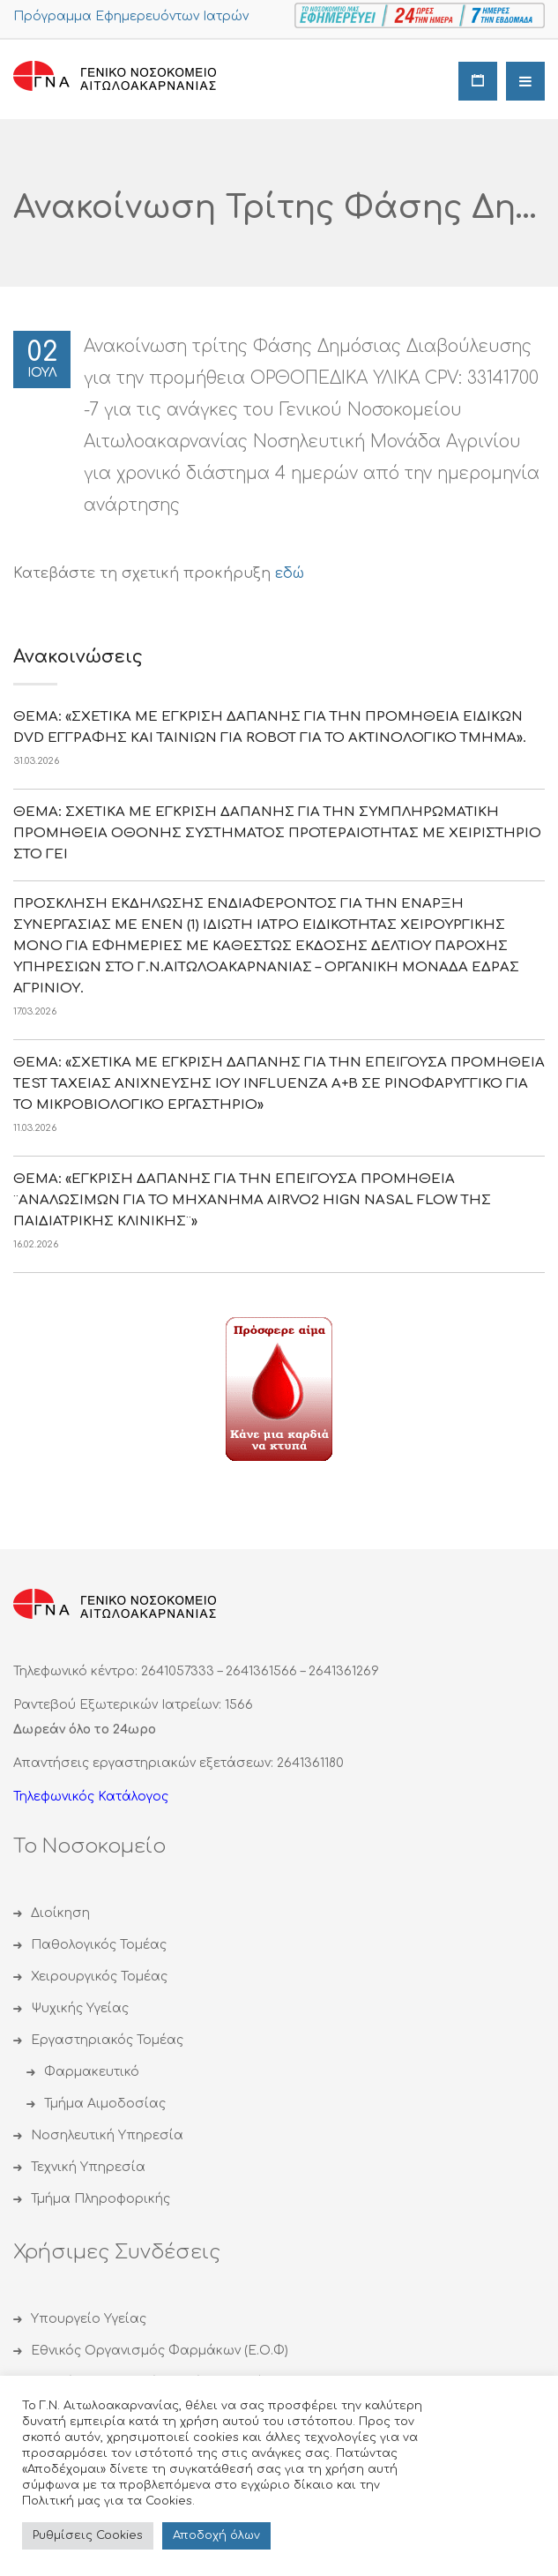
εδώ (289, 573)
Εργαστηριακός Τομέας (107, 2040)
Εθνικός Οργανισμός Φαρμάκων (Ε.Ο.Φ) (159, 2350)
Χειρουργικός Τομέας (99, 1976)
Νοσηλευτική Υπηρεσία (107, 2135)
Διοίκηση (60, 1913)
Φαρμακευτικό (91, 2071)
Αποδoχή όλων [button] (216, 2535)
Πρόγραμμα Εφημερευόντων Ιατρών (131, 16)
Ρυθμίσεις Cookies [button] (88, 2535)
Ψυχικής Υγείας (80, 2008)
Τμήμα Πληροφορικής (100, 2198)
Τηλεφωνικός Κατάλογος (90, 1796)
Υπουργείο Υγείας (88, 2318)
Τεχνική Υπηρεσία (88, 2167)
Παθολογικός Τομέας (99, 1944)
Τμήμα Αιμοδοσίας (105, 2103)
